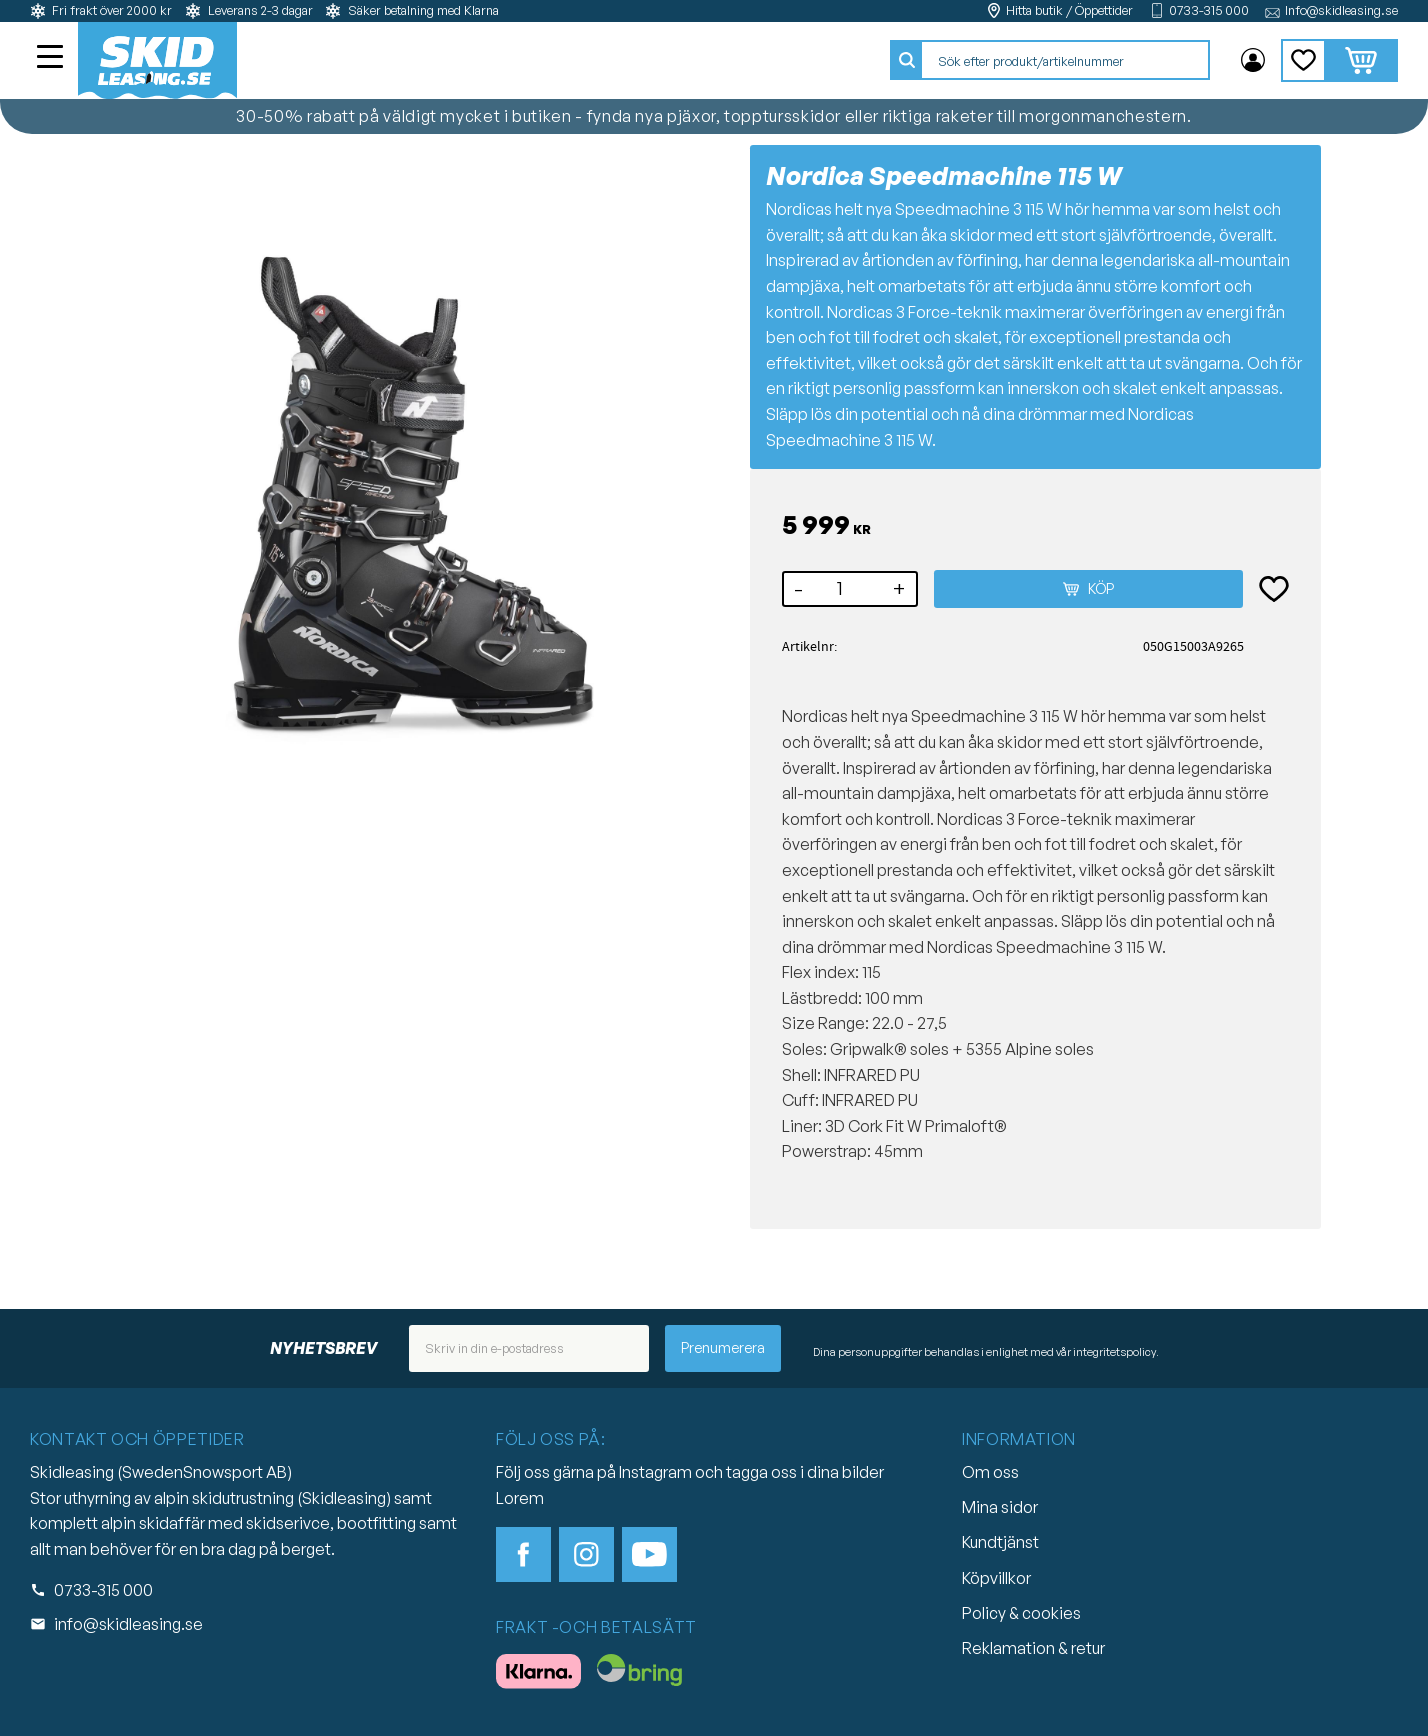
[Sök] (907, 61)
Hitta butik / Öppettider (1069, 10)
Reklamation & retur (1033, 1648)
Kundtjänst (1000, 1542)
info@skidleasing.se (128, 1624)
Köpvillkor (996, 1578)
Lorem (520, 1498)
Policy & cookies (1021, 1613)
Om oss (990, 1472)
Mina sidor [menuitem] (1253, 61)
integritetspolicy (1114, 1352)
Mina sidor (1000, 1507)
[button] (52, 59)
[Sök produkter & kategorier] (1065, 61)
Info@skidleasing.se (1341, 10)
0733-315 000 (1209, 10)
